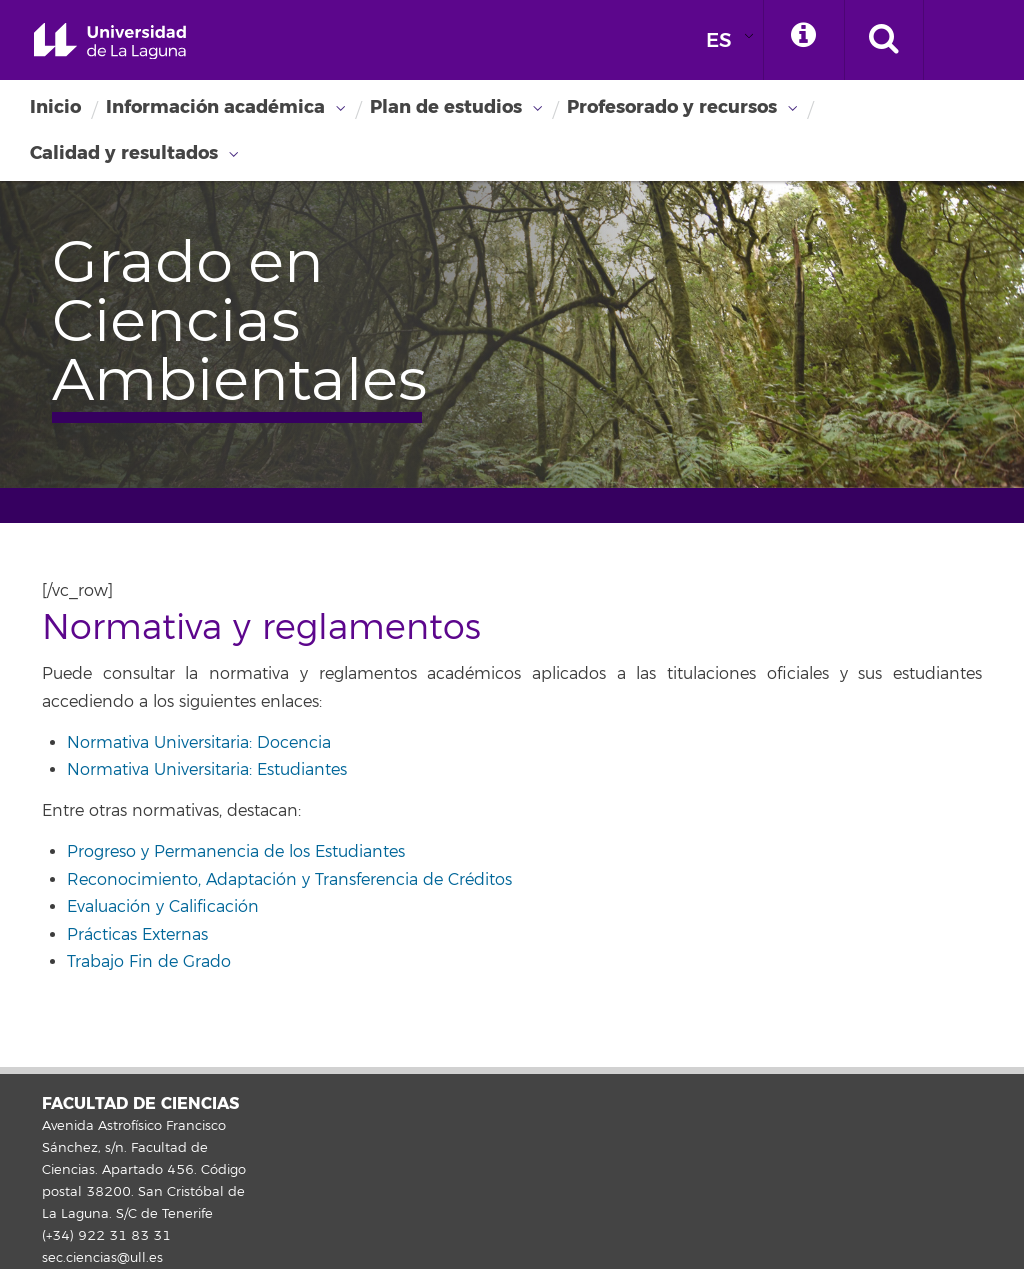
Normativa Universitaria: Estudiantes (207, 770)
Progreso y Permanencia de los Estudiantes (236, 852)
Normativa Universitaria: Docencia (199, 743)
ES (719, 40)
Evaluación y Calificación (163, 907)
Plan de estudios (446, 107)
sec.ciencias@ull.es (102, 1258)
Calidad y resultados (124, 153)
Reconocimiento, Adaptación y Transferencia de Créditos (289, 880)
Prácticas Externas (137, 935)
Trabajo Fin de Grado (149, 962)
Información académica (215, 107)
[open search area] (884, 40)
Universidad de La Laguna (110, 41)
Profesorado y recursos (672, 107)
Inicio (55, 107)
